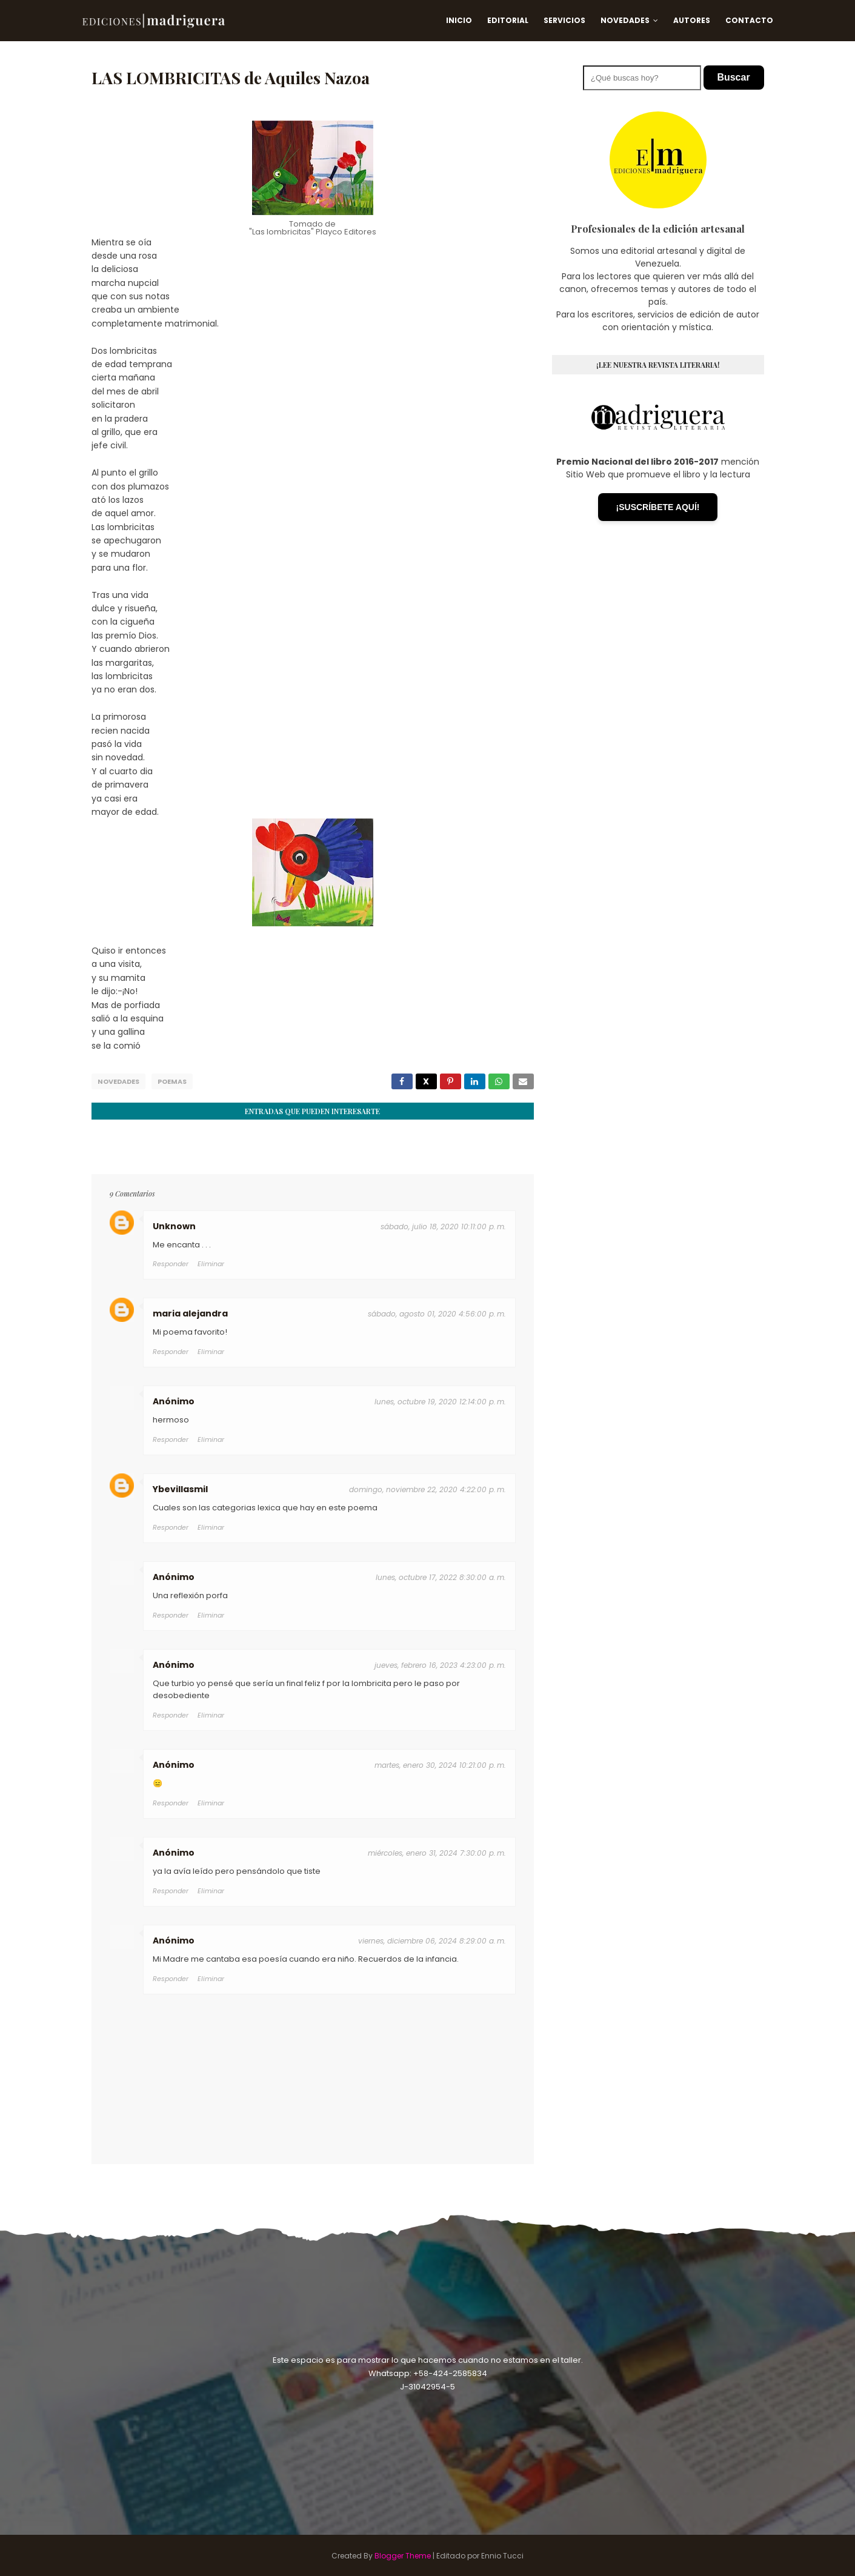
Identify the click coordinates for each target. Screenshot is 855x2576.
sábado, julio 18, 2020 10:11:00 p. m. (443, 1225)
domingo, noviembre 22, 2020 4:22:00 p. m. (427, 1489)
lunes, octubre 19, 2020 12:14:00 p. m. (440, 1401)
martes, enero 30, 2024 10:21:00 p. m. (440, 1764)
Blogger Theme (402, 2554)
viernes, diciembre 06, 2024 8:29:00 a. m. (432, 1939)
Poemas (172, 1081)
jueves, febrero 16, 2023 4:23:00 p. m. (440, 1664)
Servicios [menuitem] (564, 20)
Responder (170, 1263)
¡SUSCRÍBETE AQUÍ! (658, 507)
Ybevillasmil (180, 1488)
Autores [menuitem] (691, 20)
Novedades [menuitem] (625, 20)
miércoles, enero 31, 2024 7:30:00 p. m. (437, 1852)
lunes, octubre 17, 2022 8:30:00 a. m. (441, 1576)
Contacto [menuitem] (749, 20)
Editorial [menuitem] (507, 20)
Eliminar (211, 1263)
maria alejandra (190, 1313)
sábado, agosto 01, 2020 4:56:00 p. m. (437, 1313)
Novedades (118, 1081)
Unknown (174, 1225)
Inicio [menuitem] (459, 20)
